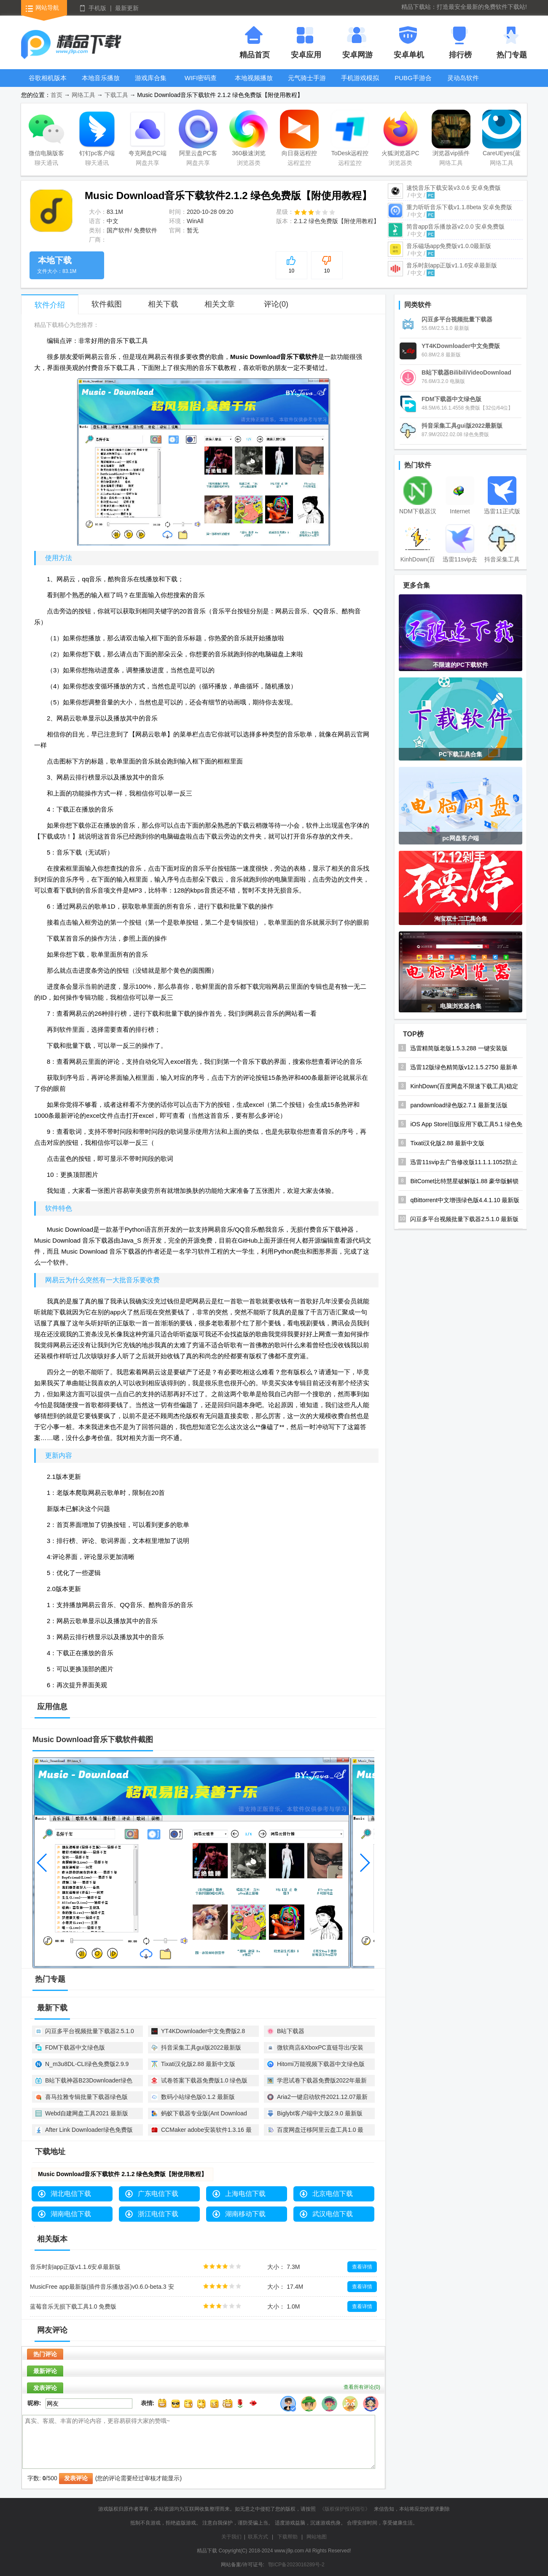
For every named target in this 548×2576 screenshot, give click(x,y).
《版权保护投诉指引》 (345, 2509)
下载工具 (116, 95)
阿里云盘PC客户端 (198, 134)
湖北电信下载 (71, 2193)
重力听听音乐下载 (459, 207)
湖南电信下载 (71, 2213)
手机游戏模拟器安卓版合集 (360, 84)
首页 (56, 95)
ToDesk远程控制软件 (349, 134)
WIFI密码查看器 (201, 84)
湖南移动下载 (245, 2213)
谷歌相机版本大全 (48, 84)
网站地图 (316, 2537)
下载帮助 (287, 2537)
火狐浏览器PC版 (400, 134)
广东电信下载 (158, 2193)
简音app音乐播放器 (455, 226)
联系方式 (258, 2537)
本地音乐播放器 (101, 84)
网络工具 (83, 95)
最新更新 (127, 8)
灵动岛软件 (463, 77)
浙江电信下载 (158, 2213)
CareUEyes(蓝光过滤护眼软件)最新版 (501, 134)
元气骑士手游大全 (307, 84)
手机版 (97, 8)
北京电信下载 (332, 2193)
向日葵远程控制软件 (299, 134)
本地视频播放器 (254, 84)
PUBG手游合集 (413, 84)
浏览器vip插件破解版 (451, 134)
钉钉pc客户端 (97, 133)
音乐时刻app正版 (451, 265)
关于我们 (231, 2537)
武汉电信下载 (332, 2213)
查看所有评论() (362, 2387)
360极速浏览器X (248, 134)
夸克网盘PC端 (147, 133)
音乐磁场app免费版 (449, 246)
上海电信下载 (245, 2193)
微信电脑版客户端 (46, 134)
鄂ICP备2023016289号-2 (296, 2565)
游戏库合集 (151, 77)
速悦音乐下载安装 (453, 187)
